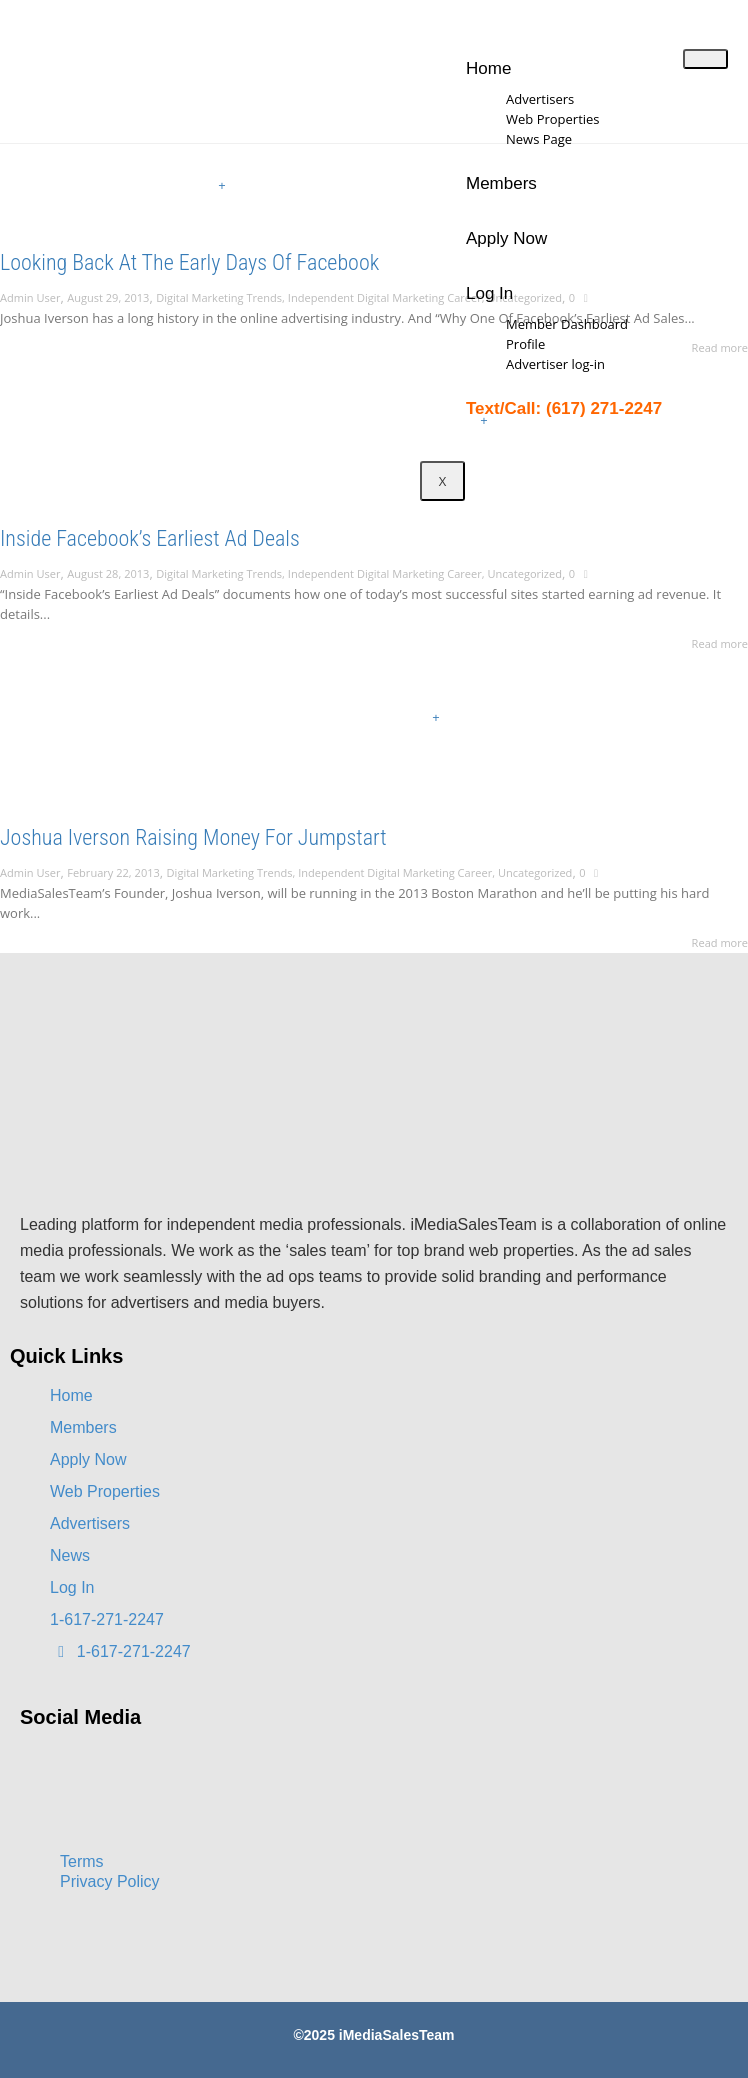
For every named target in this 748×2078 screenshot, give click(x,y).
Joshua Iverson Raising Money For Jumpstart (193, 837)
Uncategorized (524, 573)
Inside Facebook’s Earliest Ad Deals (150, 538)
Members (501, 183)
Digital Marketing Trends (219, 297)
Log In (489, 293)
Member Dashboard (567, 324)
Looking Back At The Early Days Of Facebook (189, 262)
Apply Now (506, 238)
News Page (539, 139)
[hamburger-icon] (705, 59)
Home (488, 68)
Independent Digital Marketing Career (385, 297)
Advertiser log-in (555, 364)
